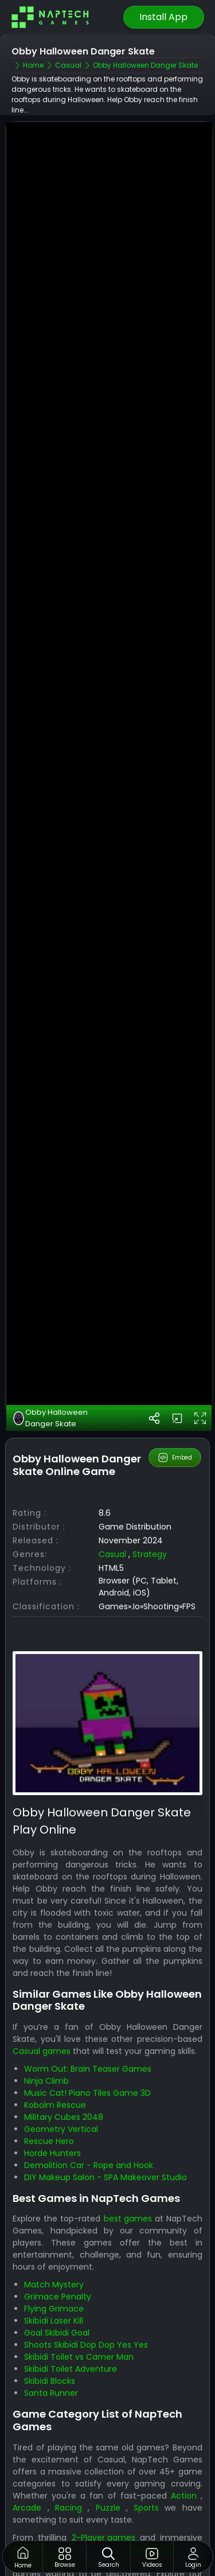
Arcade (27, 2443)
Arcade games (147, 2485)
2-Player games (103, 2473)
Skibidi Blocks (49, 2317)
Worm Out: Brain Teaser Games (87, 2004)
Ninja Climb (46, 2016)
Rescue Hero (49, 2077)
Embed (174, 1393)
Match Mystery (54, 2221)
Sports (146, 2443)
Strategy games (45, 2497)
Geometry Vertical (61, 2065)
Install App (163, 17)
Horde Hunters (52, 2089)
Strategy (149, 1490)
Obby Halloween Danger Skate (50, 1354)
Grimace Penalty (57, 2233)
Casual (112, 1490)
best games (128, 2155)
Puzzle (108, 2443)
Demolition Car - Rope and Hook (88, 2101)
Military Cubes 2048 (63, 2053)
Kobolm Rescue (55, 2040)
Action (184, 2431)
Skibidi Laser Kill (53, 2257)
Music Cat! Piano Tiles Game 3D (87, 2028)
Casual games (42, 1987)
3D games (33, 2485)
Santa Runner (51, 2329)
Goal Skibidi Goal (56, 2269)
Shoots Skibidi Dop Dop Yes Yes (86, 2281)
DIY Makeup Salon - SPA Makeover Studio (105, 2113)
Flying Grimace (54, 2245)
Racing (68, 2443)
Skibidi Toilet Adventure (70, 2305)
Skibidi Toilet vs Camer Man (79, 2293)
